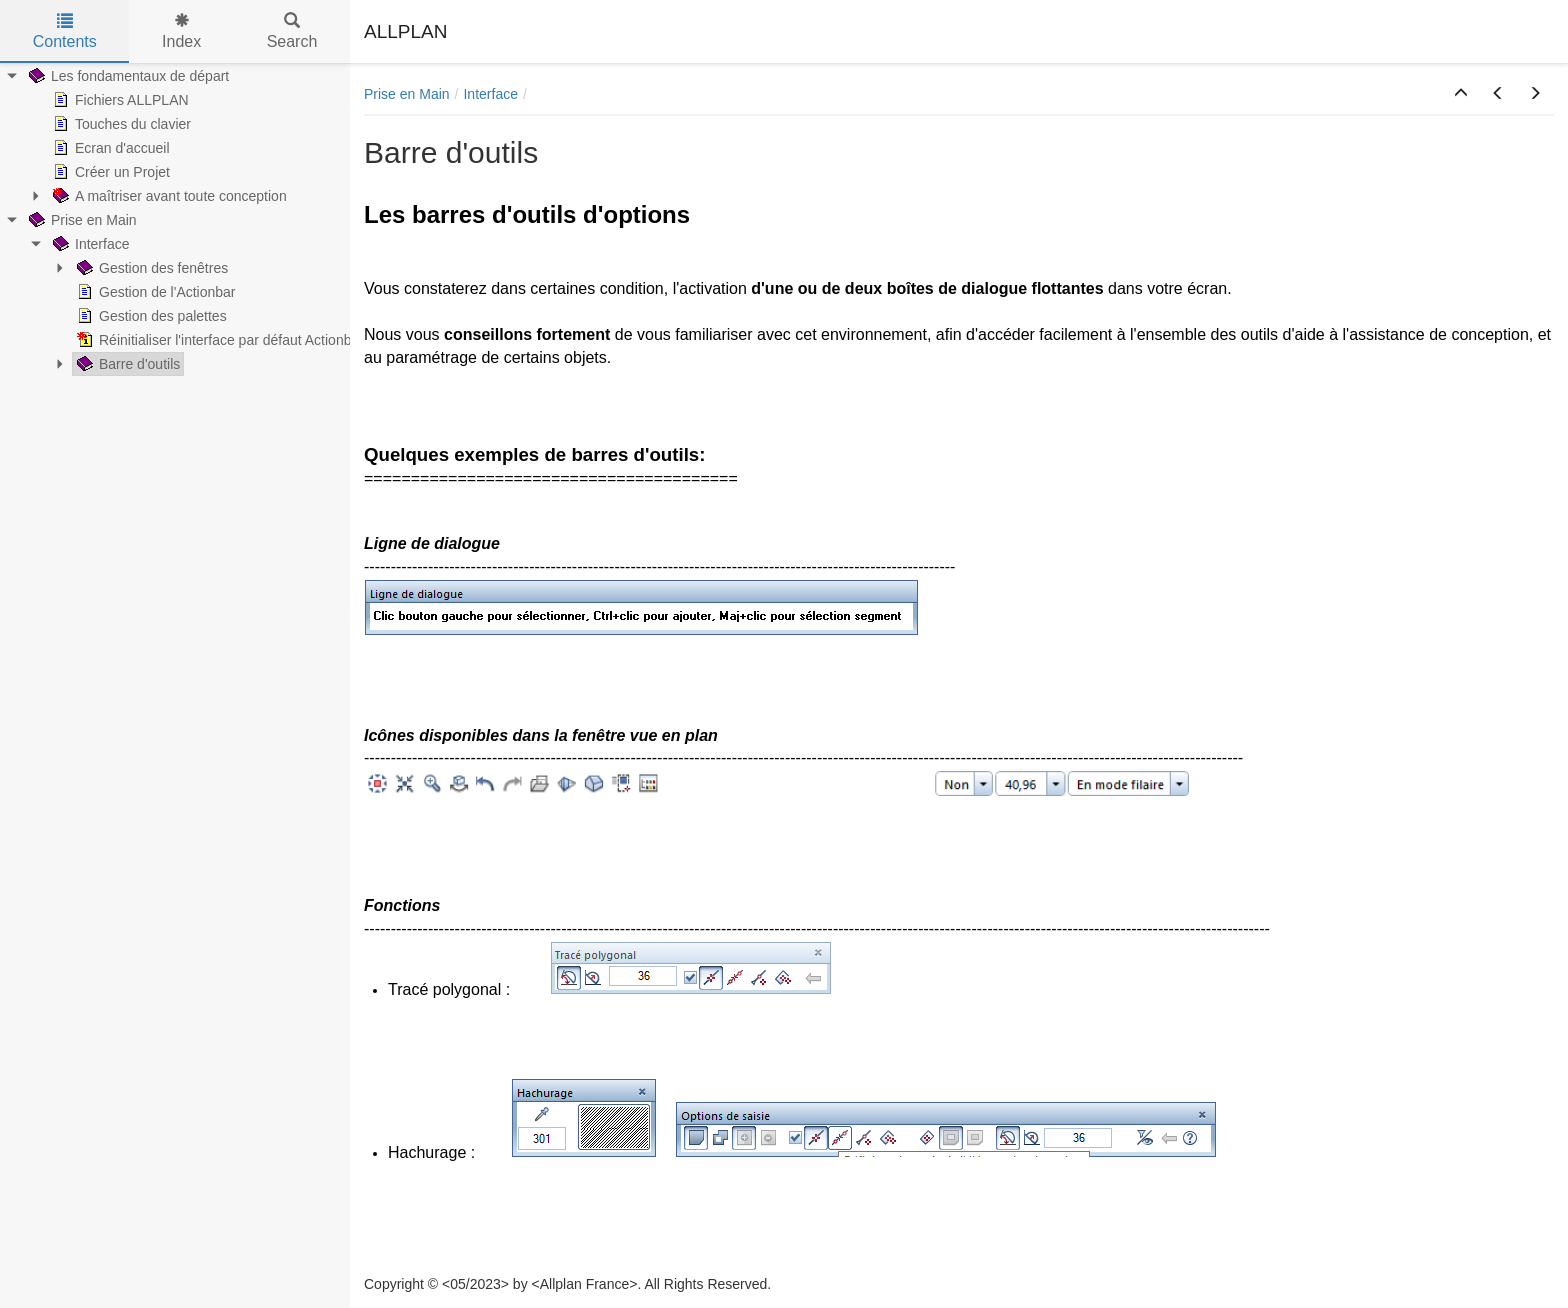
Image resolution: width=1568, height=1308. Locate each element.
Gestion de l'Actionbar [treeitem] (154, 292)
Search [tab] (292, 31)
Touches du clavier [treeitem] (120, 124)
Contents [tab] (65, 31)
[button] (1461, 94)
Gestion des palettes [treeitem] (150, 316)
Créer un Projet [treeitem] (109, 172)
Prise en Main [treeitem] (81, 220)
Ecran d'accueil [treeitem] (109, 148)
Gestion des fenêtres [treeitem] (150, 268)
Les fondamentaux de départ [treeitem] (127, 76)
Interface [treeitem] (89, 244)
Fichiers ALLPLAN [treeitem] (119, 100)
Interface (490, 94)
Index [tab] (181, 31)
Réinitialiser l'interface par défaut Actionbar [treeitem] (218, 340)
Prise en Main (407, 94)
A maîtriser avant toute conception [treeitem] (168, 196)
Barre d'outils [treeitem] (126, 364)
